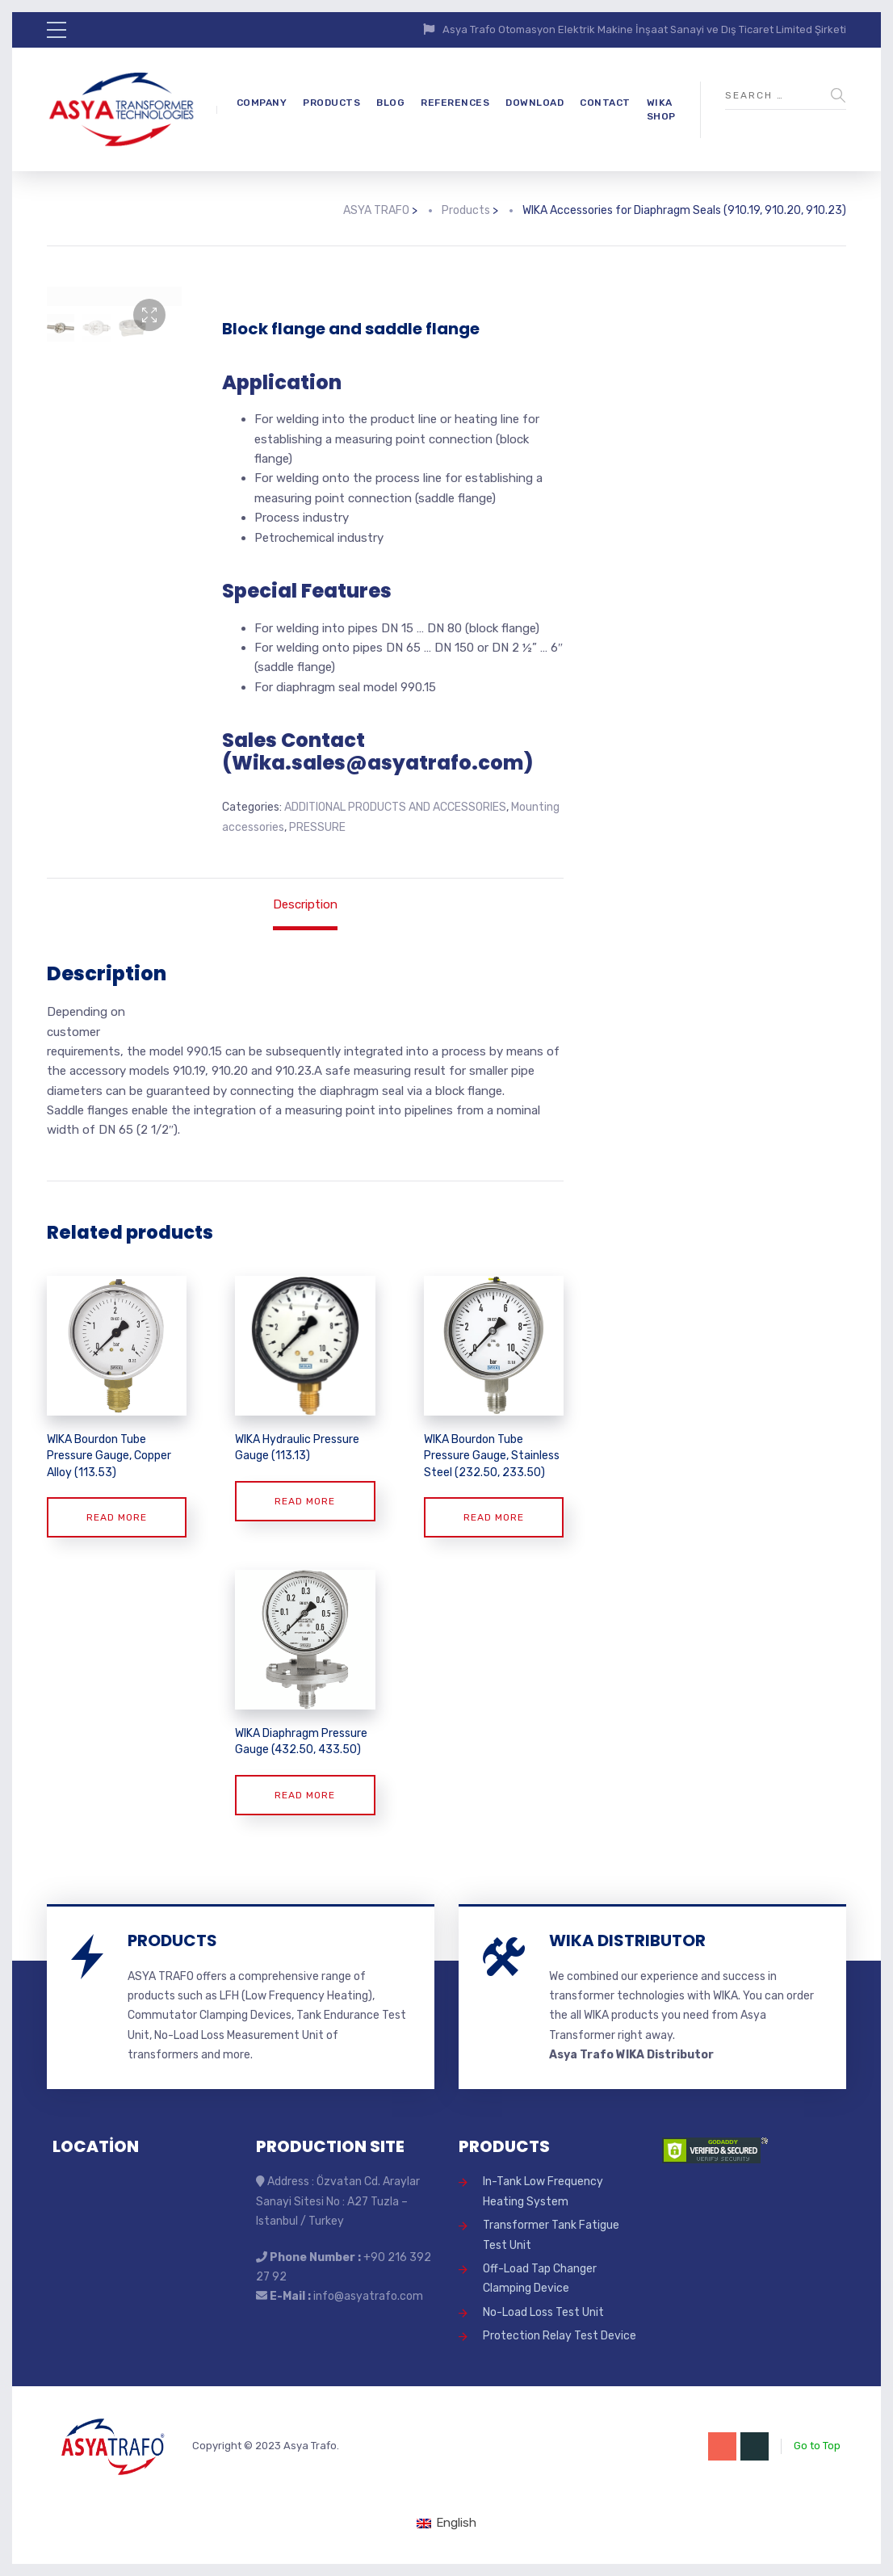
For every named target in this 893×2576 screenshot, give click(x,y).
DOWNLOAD (534, 102)
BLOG (390, 102)
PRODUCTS (331, 102)
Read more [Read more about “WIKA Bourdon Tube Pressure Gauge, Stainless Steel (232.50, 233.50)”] (493, 1517)
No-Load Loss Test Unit (543, 2312)
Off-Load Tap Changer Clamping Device (540, 2278)
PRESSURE (317, 827)
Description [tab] (305, 904)
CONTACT (605, 102)
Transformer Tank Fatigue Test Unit (551, 2234)
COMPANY (262, 102)
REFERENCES (455, 102)
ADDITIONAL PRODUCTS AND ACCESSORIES (395, 807)
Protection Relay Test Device (559, 2336)
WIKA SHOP (661, 109)
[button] (149, 315)
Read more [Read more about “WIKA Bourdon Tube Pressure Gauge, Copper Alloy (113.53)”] (116, 1517)
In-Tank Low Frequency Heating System (543, 2191)
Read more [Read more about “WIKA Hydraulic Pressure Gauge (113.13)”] (305, 1501)
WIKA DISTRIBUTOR (627, 1940)
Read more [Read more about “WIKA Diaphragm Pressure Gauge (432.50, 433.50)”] (305, 1795)
